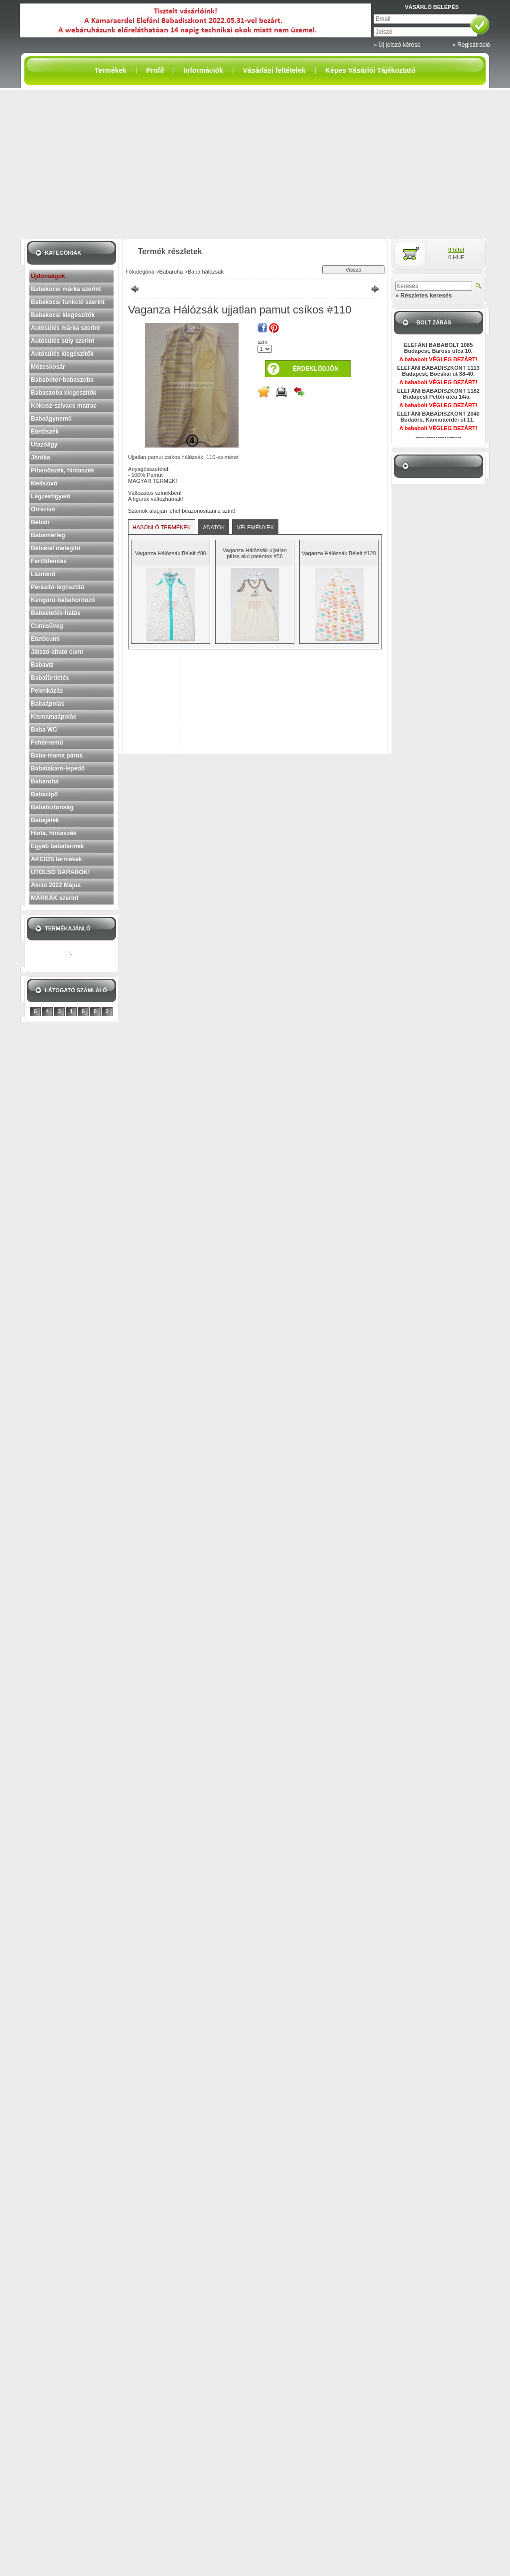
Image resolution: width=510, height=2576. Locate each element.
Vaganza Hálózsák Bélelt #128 (339, 553)
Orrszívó (43, 509)
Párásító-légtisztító (57, 587)
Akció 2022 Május (56, 885)
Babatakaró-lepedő (58, 768)
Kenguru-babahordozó (63, 600)
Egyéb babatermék (57, 846)
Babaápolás (47, 703)
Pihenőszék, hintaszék (62, 470)
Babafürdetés (50, 677)
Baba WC (44, 729)
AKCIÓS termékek (56, 859)
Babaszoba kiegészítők (63, 392)
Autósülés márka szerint (65, 327)
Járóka (40, 457)
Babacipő (44, 794)
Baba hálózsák (206, 272)
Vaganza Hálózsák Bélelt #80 (170, 553)
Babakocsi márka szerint (66, 289)
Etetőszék (45, 431)
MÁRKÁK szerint (54, 898)
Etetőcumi (45, 638)
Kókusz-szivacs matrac (64, 405)
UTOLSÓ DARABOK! (60, 872)
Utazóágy (44, 444)
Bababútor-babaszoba (62, 379)
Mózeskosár (48, 366)
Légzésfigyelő (50, 496)
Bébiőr (40, 522)
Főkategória (140, 272)
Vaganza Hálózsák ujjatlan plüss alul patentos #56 (255, 553)
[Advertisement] (255, 164)
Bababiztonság (52, 807)
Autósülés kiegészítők (62, 353)
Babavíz (42, 664)
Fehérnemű (47, 742)
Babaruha (44, 781)
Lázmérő (43, 574)
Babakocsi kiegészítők (63, 314)
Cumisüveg (47, 625)
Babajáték (45, 820)
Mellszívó (44, 483)
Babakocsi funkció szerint (68, 302)
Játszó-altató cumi (57, 651)
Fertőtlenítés (49, 561)
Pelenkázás (47, 690)
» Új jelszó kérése (397, 44)
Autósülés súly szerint (62, 340)
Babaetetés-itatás (55, 612)
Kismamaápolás (53, 716)
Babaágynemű (51, 418)
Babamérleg (48, 535)
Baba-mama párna (57, 755)
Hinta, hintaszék (53, 833)
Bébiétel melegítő (55, 548)
